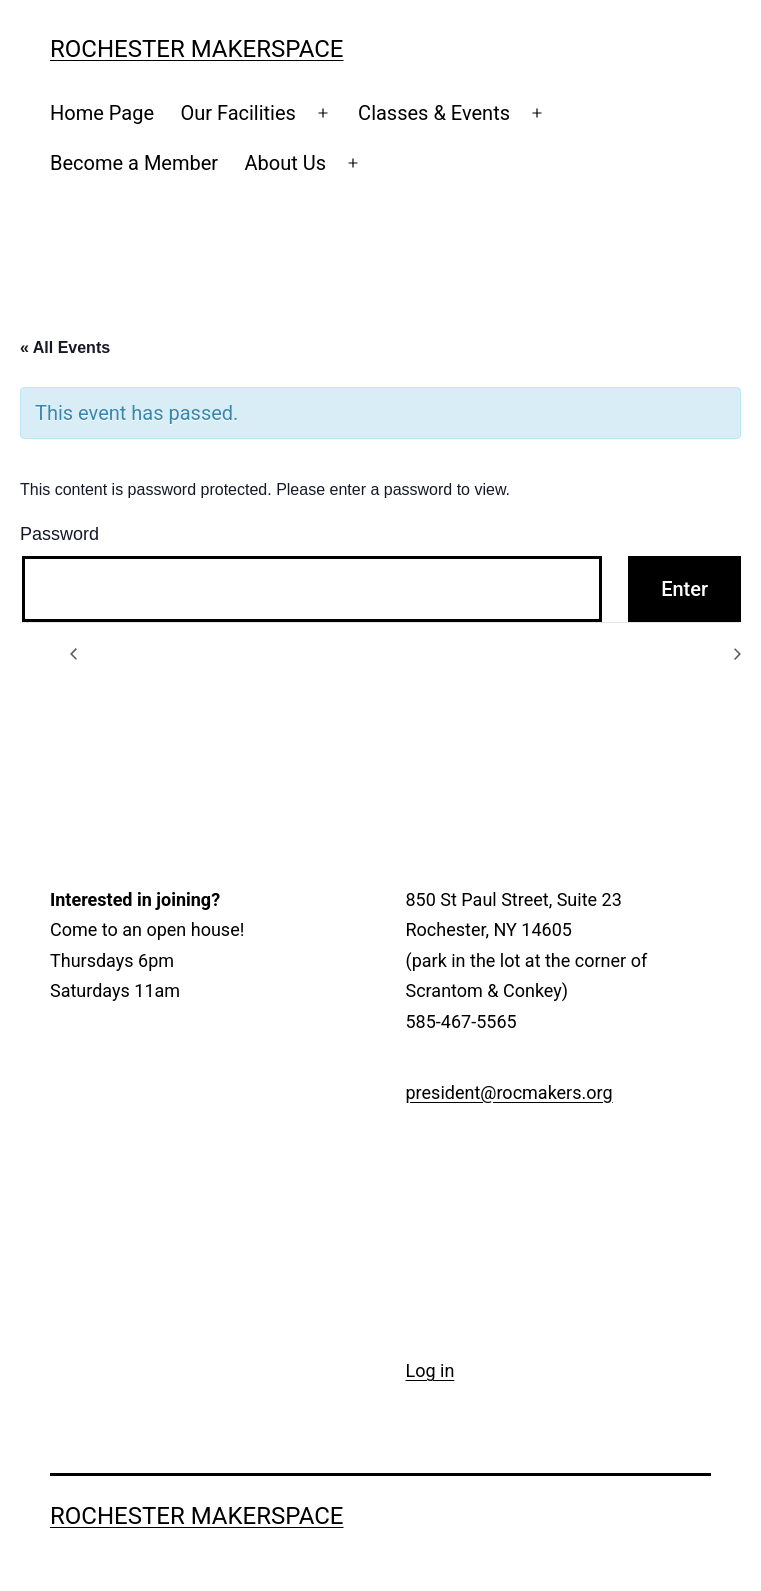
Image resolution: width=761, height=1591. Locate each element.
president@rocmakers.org (509, 1092)
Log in (430, 1370)
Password (59, 534)
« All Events (65, 347)
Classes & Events (434, 113)
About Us (285, 163)
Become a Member (134, 163)
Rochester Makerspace (197, 49)
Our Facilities (238, 113)
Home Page (102, 113)
